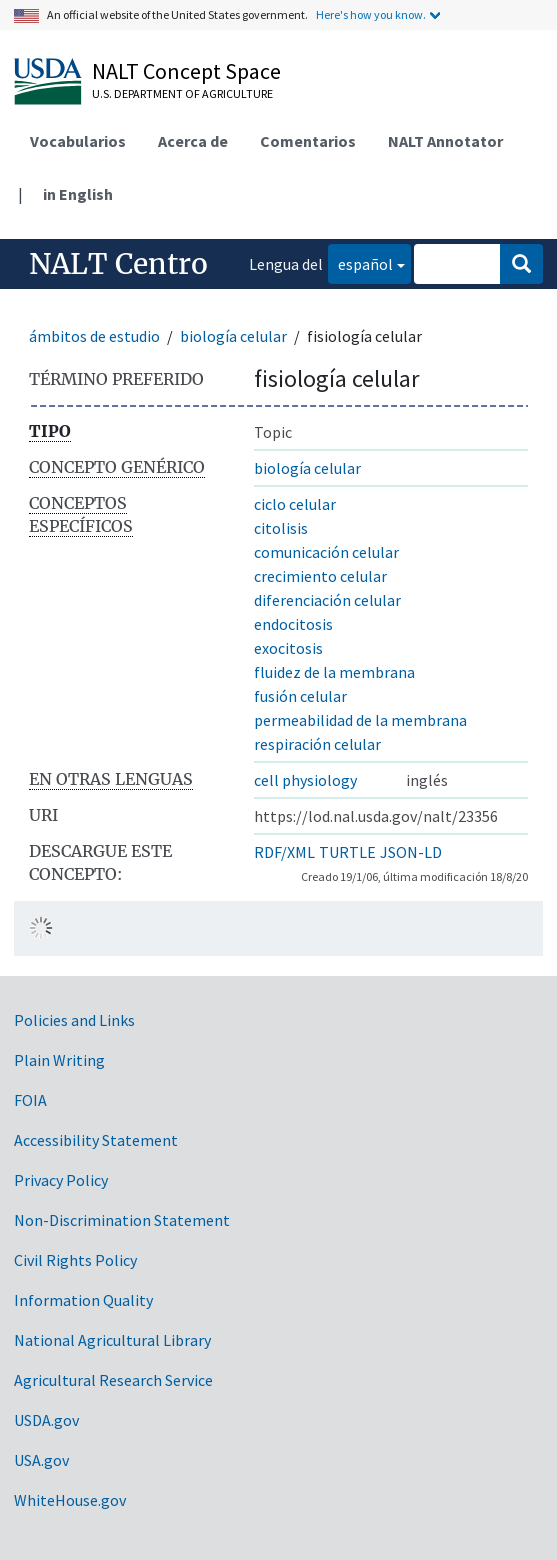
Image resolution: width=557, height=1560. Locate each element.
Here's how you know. (371, 14)
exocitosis (288, 648)
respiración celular (317, 744)
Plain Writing (59, 1060)
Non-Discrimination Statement (122, 1220)
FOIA (30, 1100)
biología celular (233, 336)
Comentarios (308, 141)
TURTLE (347, 852)
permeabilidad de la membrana (360, 720)
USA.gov (41, 1460)
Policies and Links (74, 1020)
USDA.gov (46, 1420)
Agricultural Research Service (113, 1380)
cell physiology (305, 780)
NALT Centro (118, 264)
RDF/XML (284, 852)
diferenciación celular (327, 600)
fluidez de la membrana (334, 672)
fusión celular (300, 696)
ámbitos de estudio (94, 336)
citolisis (281, 528)
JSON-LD (411, 852)
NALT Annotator (445, 141)
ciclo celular (295, 504)
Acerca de (193, 141)
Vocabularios (78, 141)
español (360, 262)
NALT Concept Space (186, 71)
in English (78, 194)
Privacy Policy (61, 1180)
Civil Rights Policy (75, 1260)
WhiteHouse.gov (70, 1500)
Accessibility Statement (96, 1140)
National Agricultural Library (112, 1340)
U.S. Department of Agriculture (182, 93)
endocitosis (293, 624)
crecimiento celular (320, 576)
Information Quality (83, 1300)
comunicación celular (326, 552)
